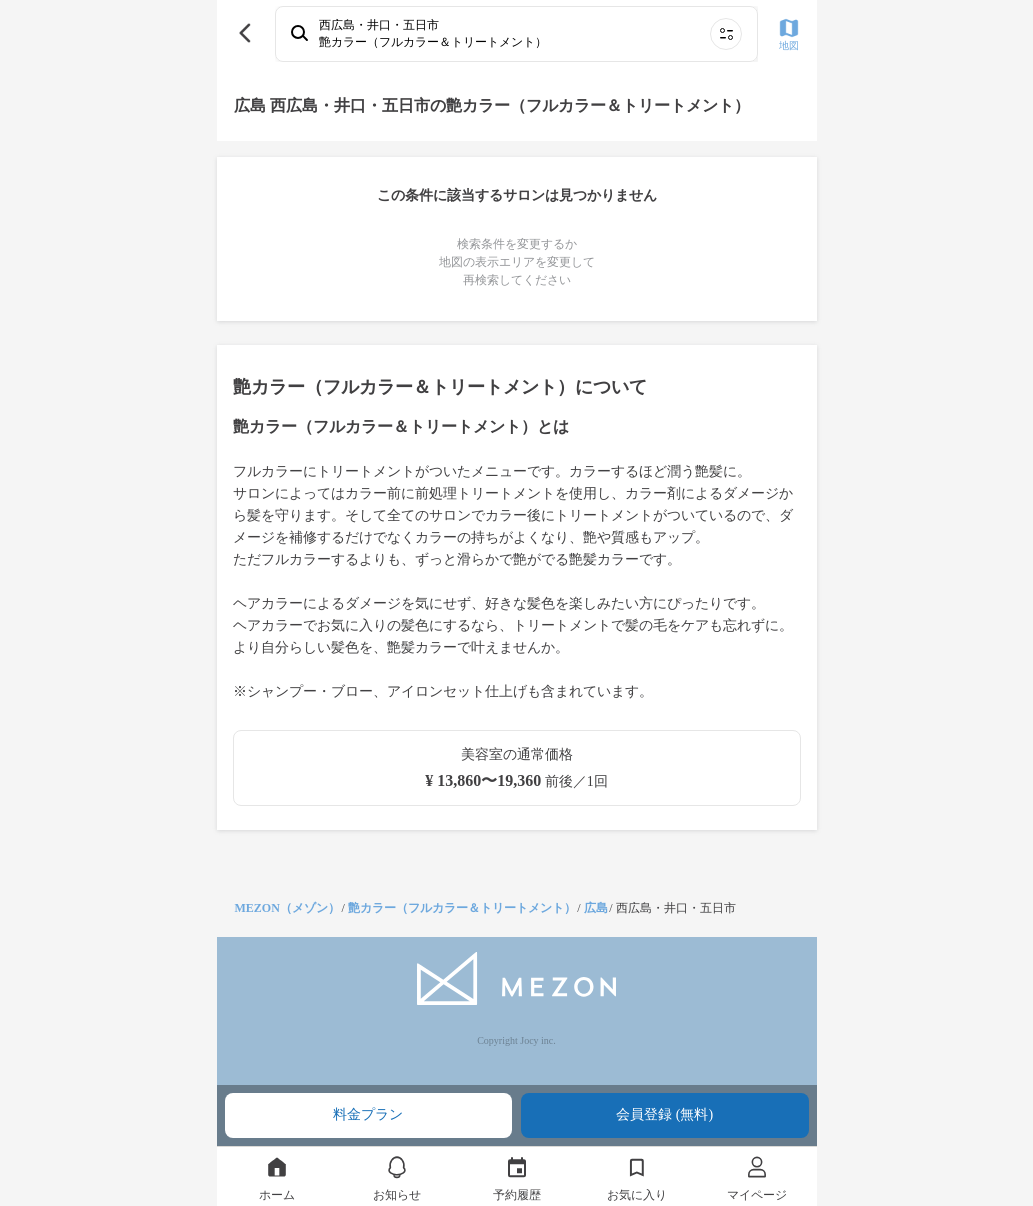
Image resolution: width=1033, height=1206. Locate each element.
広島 (596, 908)
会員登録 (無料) (664, 1114)
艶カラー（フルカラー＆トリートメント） (462, 908)
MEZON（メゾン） (287, 908)
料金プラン (368, 1114)
